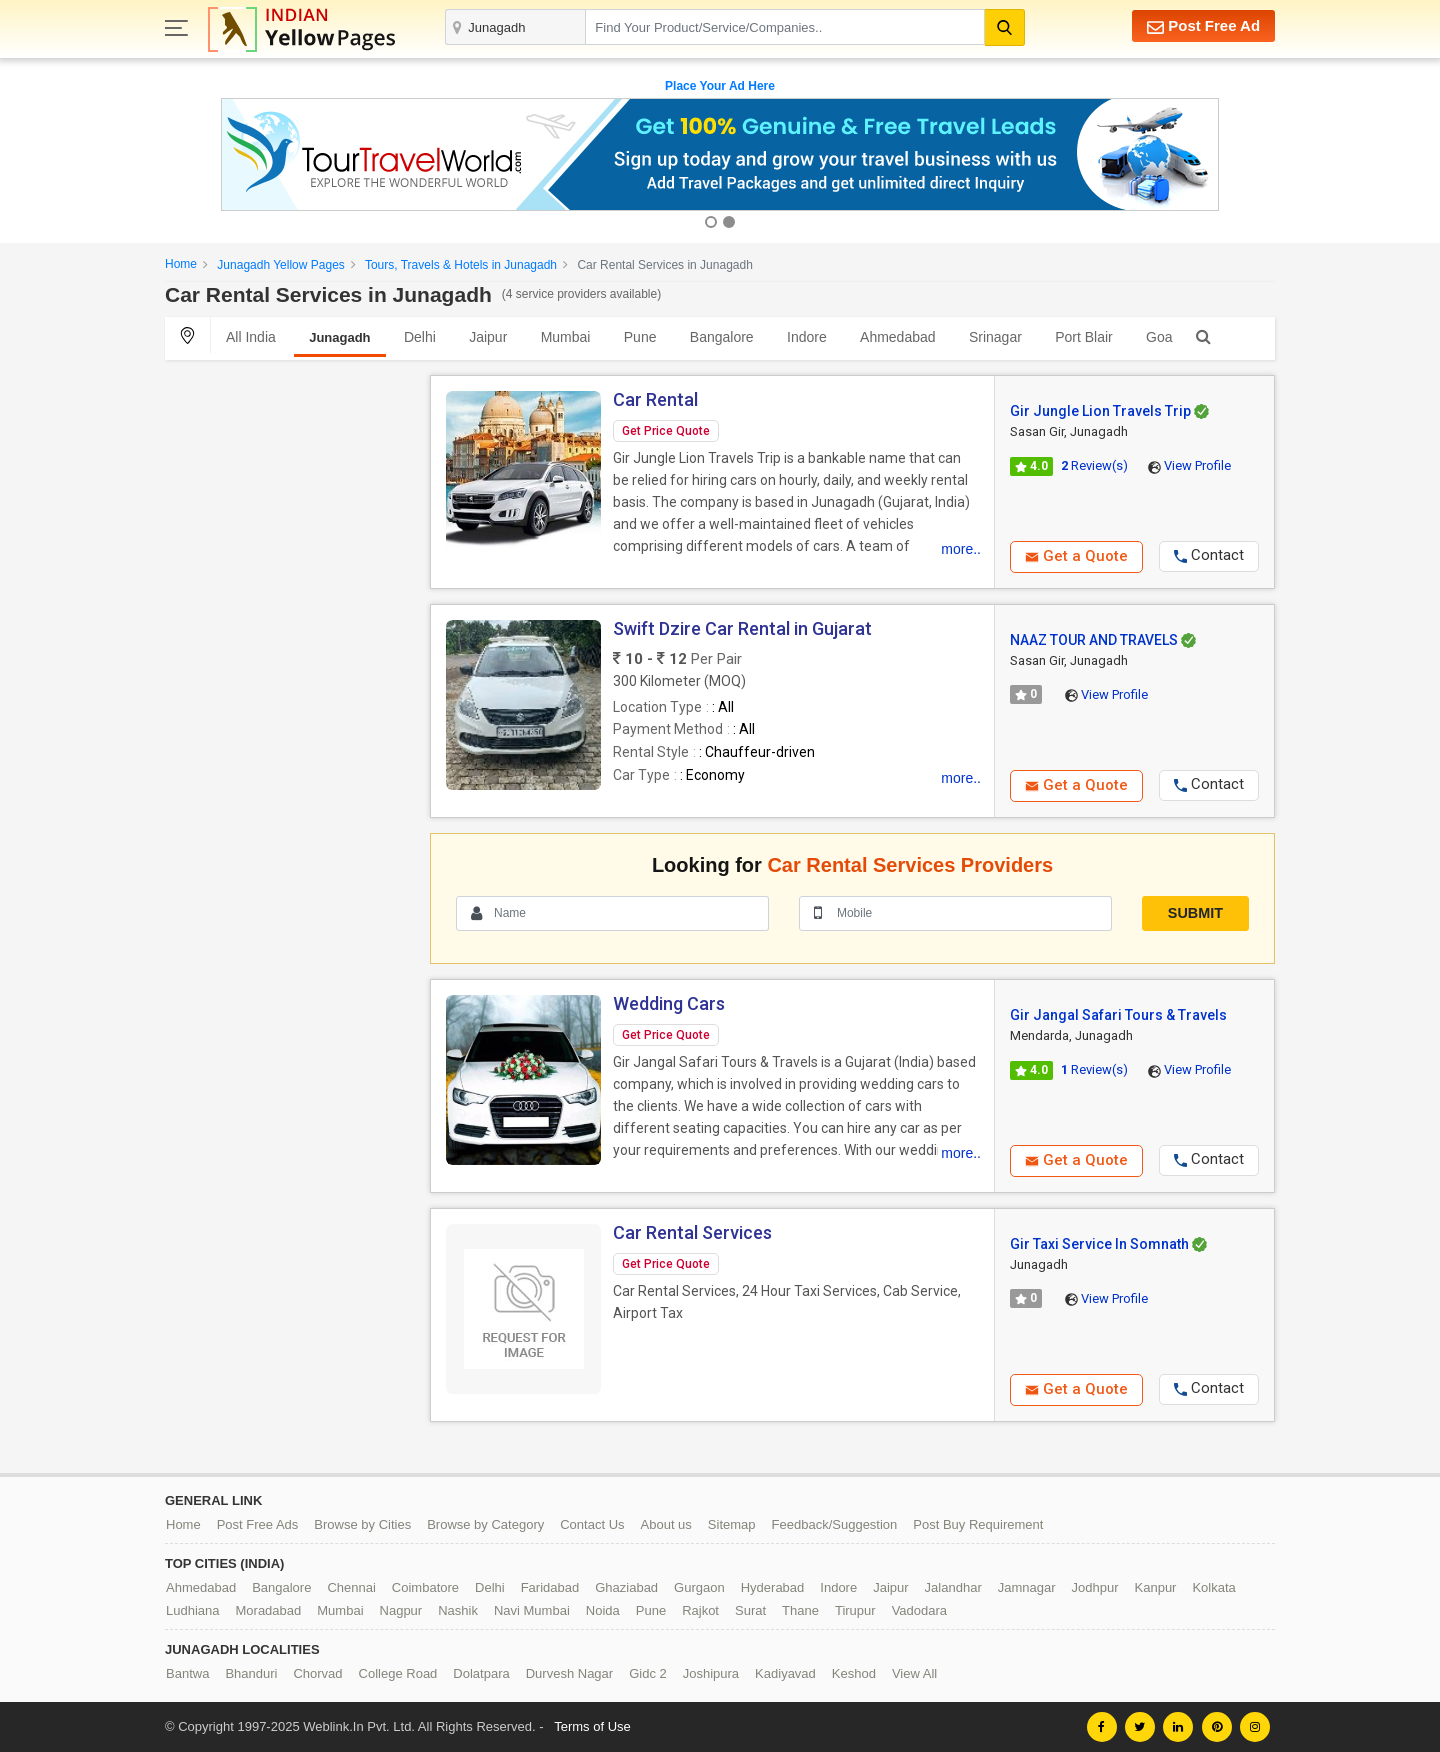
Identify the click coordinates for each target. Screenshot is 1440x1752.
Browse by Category (485, 1524)
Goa (1159, 337)
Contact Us (592, 1524)
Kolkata (1213, 1587)
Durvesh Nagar (569, 1673)
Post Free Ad (1203, 26)
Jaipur (488, 337)
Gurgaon (699, 1587)
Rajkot (700, 1610)
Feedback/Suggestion (835, 1524)
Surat (750, 1610)
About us (666, 1524)
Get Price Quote (666, 431)
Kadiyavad (785, 1673)
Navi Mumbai (532, 1610)
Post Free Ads (258, 1524)
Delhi (420, 337)
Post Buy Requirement (978, 1524)
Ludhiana (193, 1610)
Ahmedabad (898, 337)
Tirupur (855, 1610)
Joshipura (711, 1673)
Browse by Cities (362, 1524)
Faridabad (550, 1587)
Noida (603, 1610)
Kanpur (1156, 1587)
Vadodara (919, 1610)
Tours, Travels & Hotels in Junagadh (461, 265)
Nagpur (401, 1610)
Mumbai (566, 337)
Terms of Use (592, 1726)
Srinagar (995, 337)
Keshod (854, 1673)
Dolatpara (481, 1673)
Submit (1195, 913)
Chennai (351, 1587)
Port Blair (1084, 337)
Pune (640, 337)
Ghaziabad (626, 1587)
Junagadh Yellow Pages (280, 265)
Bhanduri (251, 1673)
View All (914, 1673)
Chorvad (317, 1673)
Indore (807, 337)
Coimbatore (425, 1587)
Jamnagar (1027, 1587)
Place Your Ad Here (720, 86)
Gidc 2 (648, 1673)
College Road (398, 1673)
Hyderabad (773, 1587)
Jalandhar (953, 1587)
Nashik (458, 1610)
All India (251, 337)
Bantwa (187, 1673)
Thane (800, 1610)
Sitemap (732, 1524)
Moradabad (269, 1610)
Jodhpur (1095, 1587)
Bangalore (722, 337)
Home (181, 264)
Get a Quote (1076, 556)
